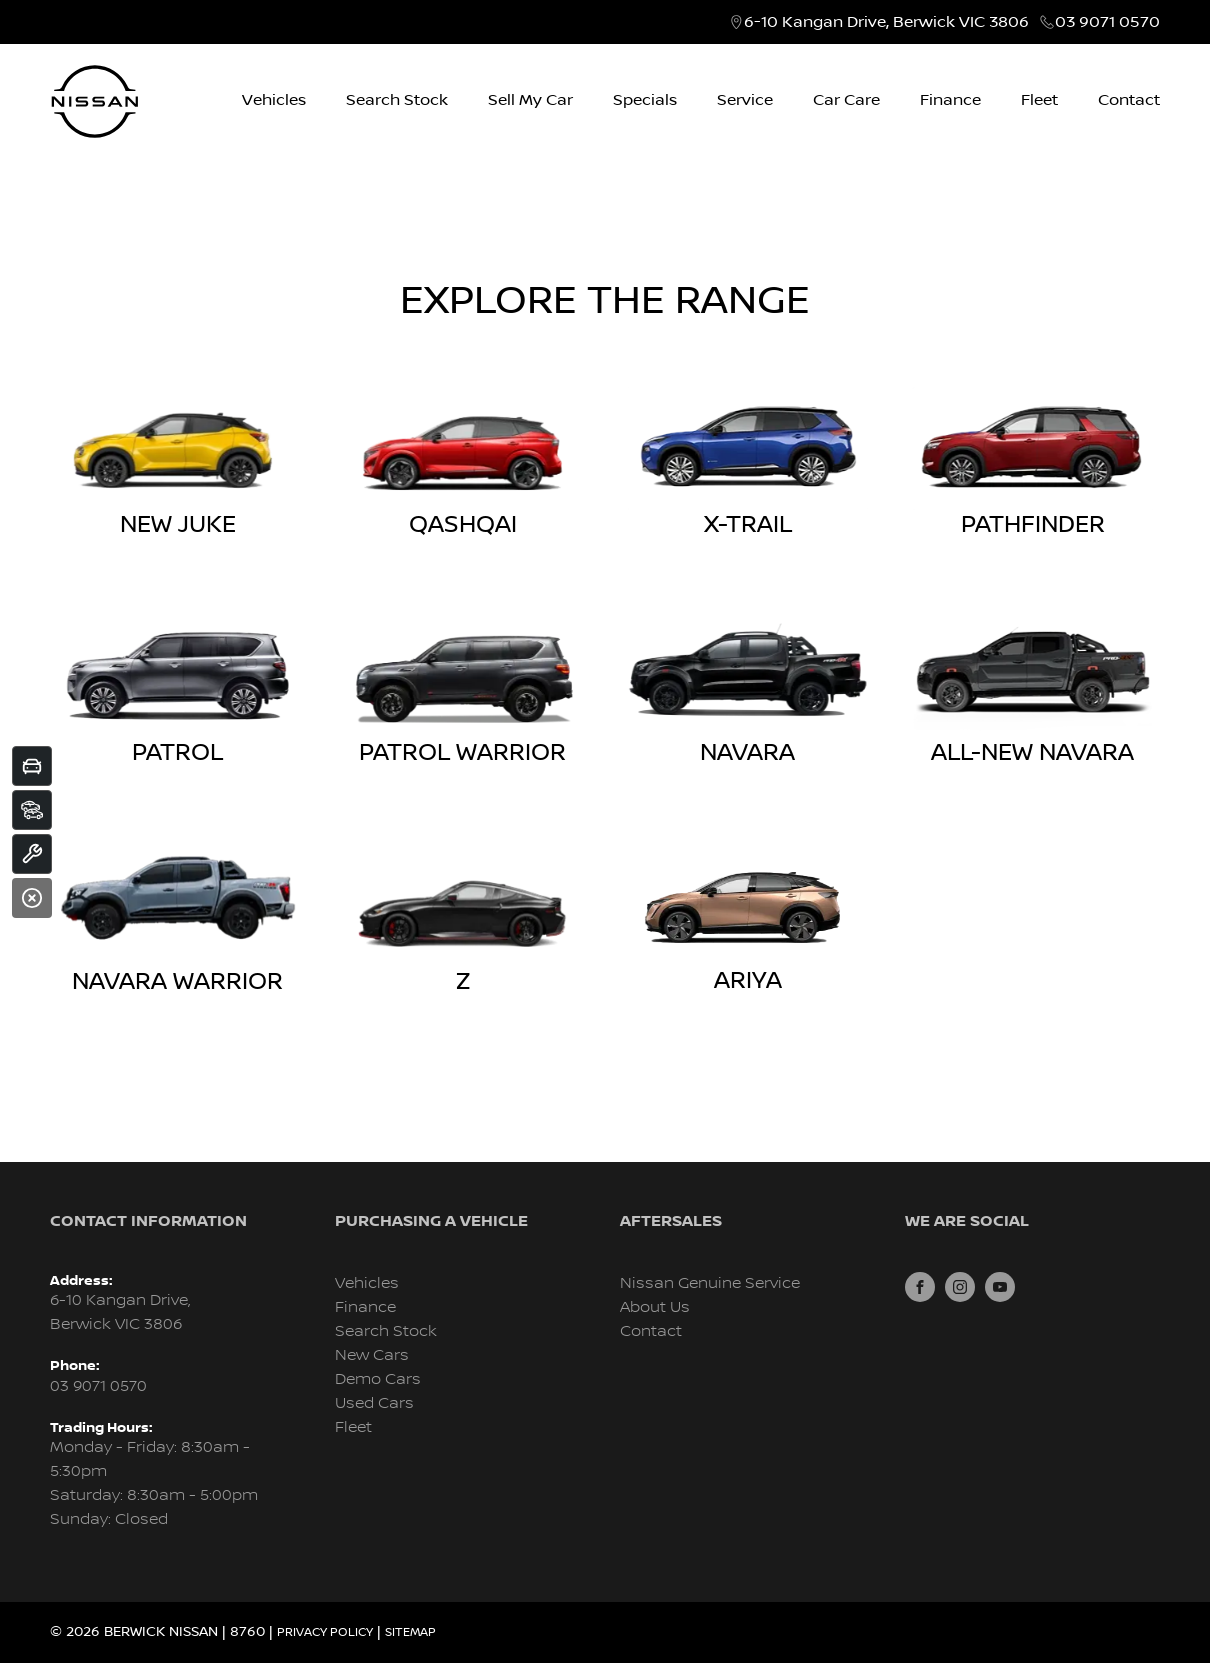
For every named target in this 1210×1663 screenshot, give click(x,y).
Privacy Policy (325, 1632)
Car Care (846, 100)
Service (745, 100)
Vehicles (274, 100)
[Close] (32, 898)
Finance (950, 100)
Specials (645, 100)
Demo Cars (378, 1379)
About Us (655, 1307)
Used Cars (374, 1403)
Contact (1129, 100)
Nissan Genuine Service (710, 1283)
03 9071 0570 (1107, 22)
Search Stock (397, 100)
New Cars (372, 1355)
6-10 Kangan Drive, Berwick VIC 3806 (886, 22)
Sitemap (410, 1632)
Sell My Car (530, 100)
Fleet (1039, 100)
